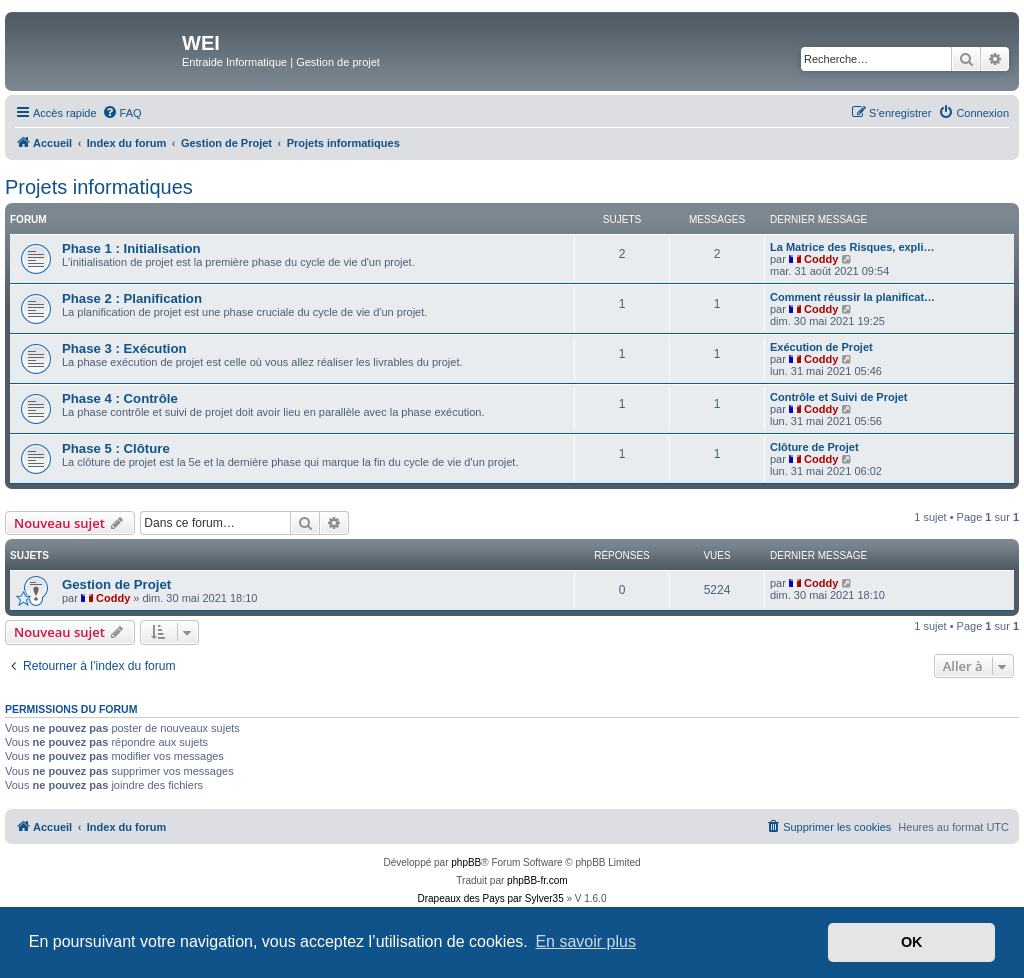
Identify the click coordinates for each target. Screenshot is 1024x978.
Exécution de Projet (821, 347)
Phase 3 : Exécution (124, 348)
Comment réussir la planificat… (852, 297)
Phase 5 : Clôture (116, 448)
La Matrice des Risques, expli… (852, 247)
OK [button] (912, 942)
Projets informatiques (99, 187)
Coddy (821, 259)
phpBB (466, 862)
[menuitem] (122, 113)
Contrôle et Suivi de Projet (839, 397)
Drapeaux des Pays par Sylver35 (491, 898)
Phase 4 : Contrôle (120, 398)
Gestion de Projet (116, 584)
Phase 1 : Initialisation (131, 248)
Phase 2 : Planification (132, 298)
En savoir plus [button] (585, 941)
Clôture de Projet (814, 447)
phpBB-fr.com (537, 880)
